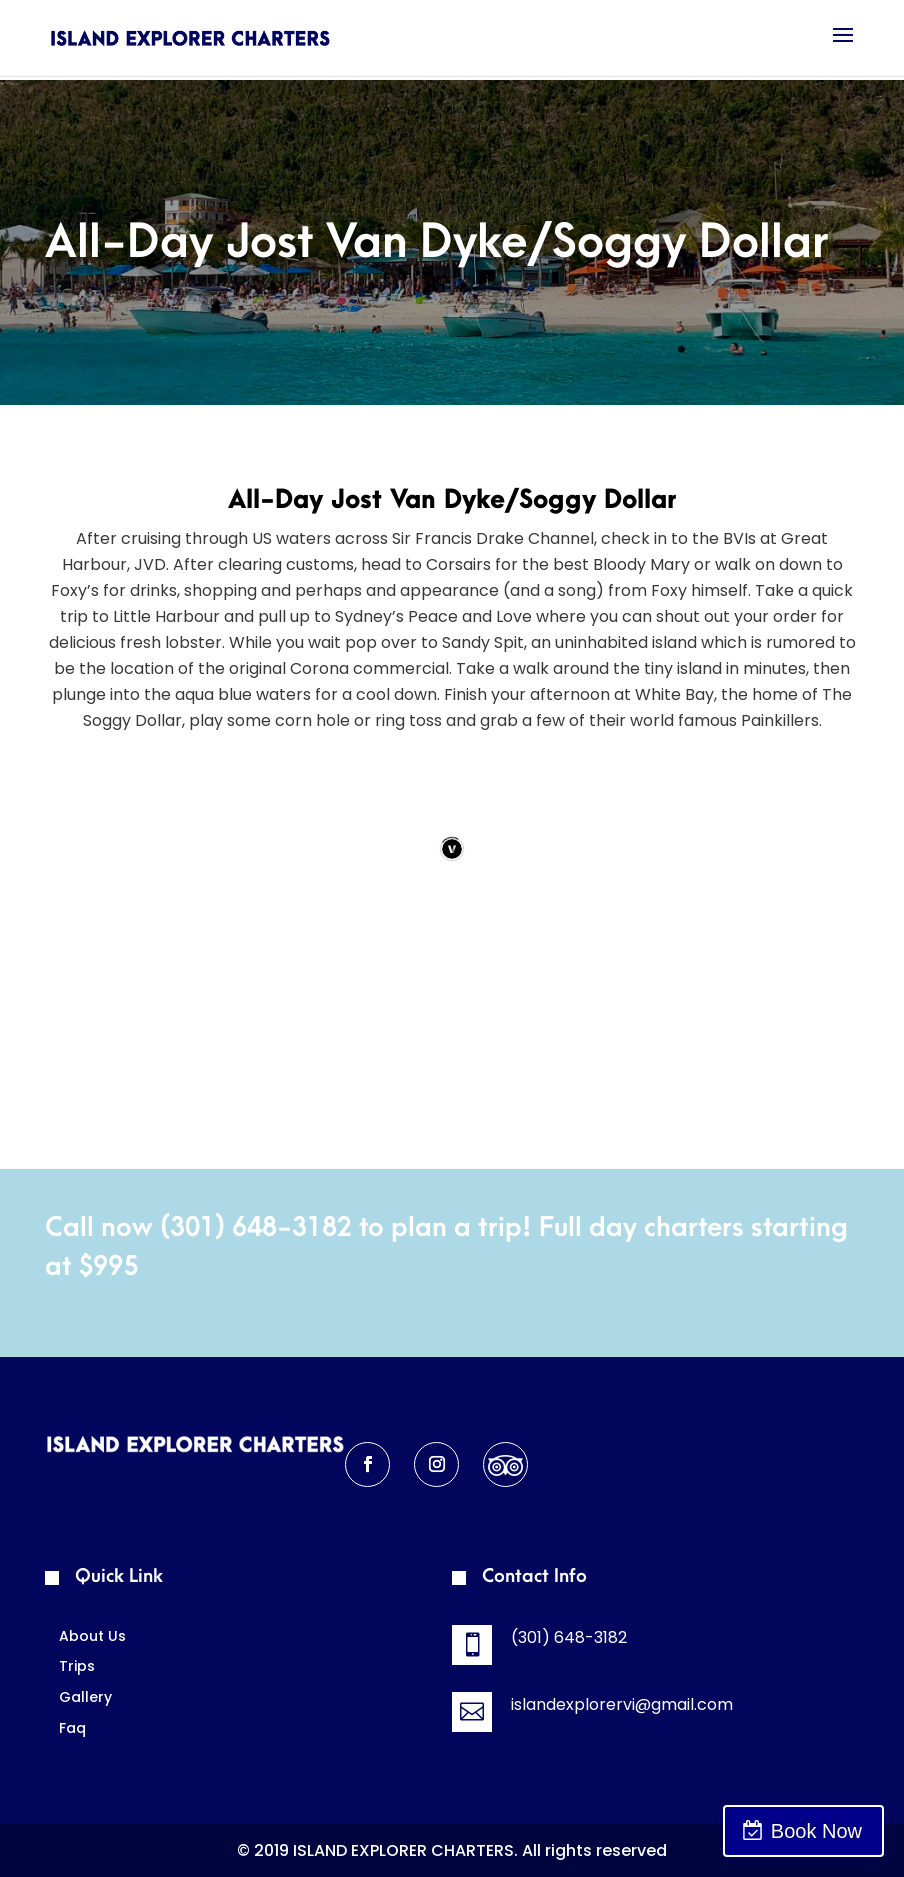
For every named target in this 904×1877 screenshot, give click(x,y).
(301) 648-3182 (256, 1228)
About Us (92, 1636)
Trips (77, 1666)
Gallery (85, 1697)
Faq (72, 1728)
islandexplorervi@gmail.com (622, 1704)
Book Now (816, 1831)
